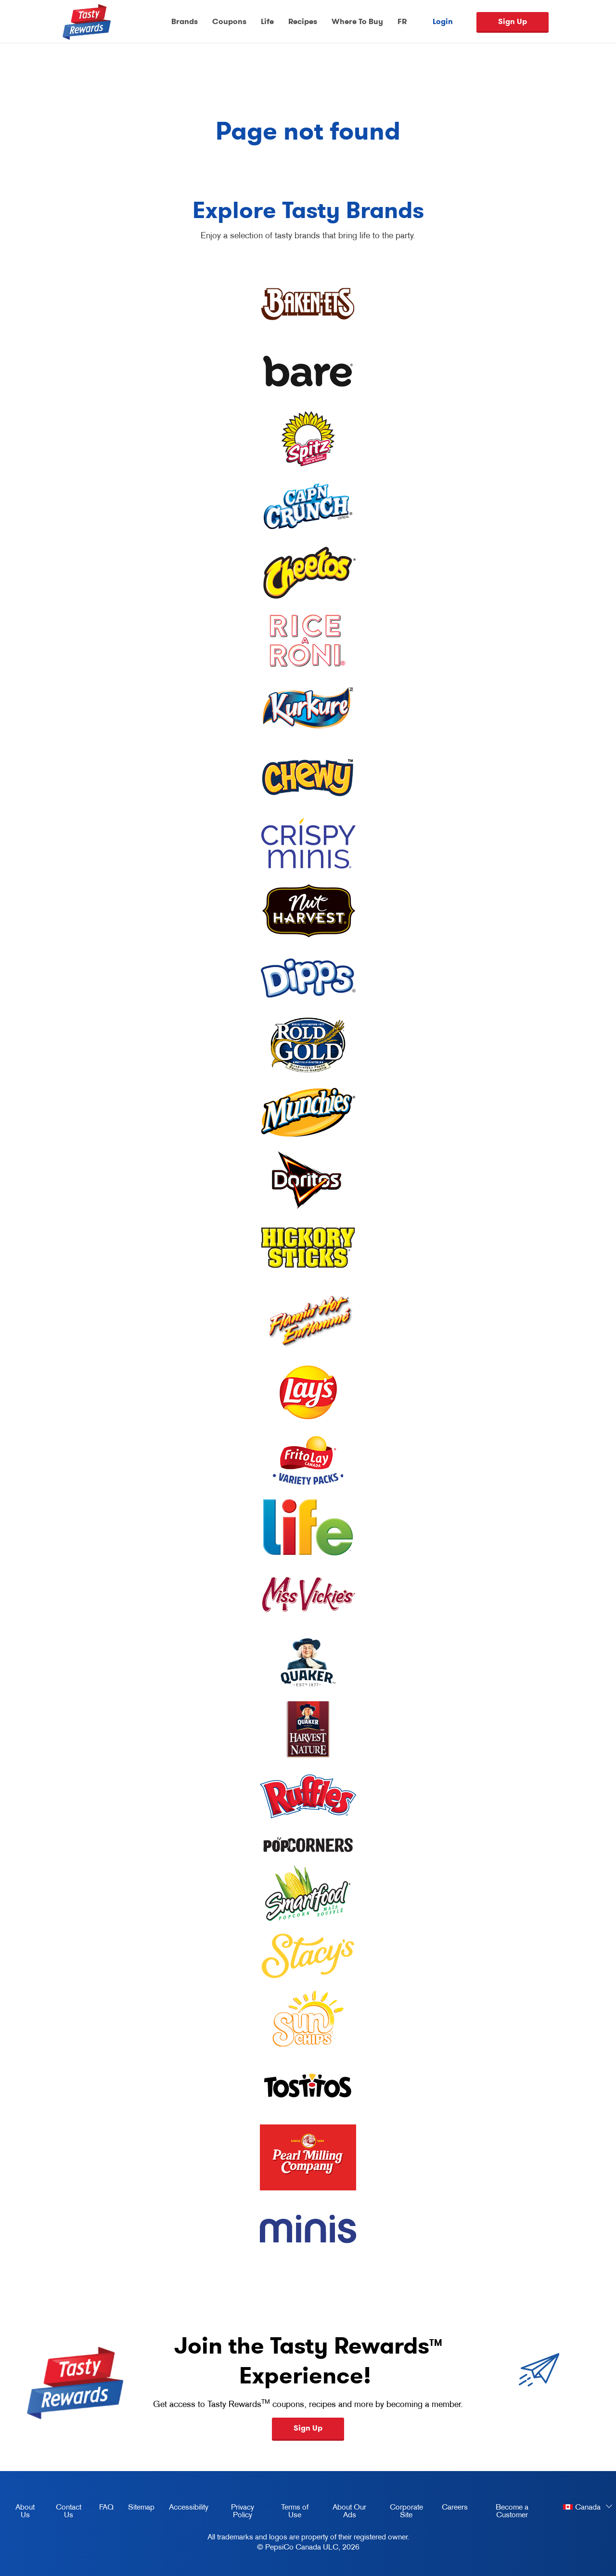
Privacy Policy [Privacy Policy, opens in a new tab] (235, 2512)
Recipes (302, 21)
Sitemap (141, 2506)
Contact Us (68, 2510)
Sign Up (512, 21)
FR (402, 21)
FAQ (106, 2506)
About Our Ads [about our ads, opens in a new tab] (344, 2512)
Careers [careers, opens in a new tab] (451, 2508)
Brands (184, 21)
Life (267, 21)
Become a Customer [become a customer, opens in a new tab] (501, 2512)
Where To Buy (357, 21)
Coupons (229, 21)
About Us (25, 2510)
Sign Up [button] (308, 2428)
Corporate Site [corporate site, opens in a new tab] (400, 2512)
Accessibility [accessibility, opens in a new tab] (185, 2508)
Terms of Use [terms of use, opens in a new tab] (288, 2512)
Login (443, 22)
